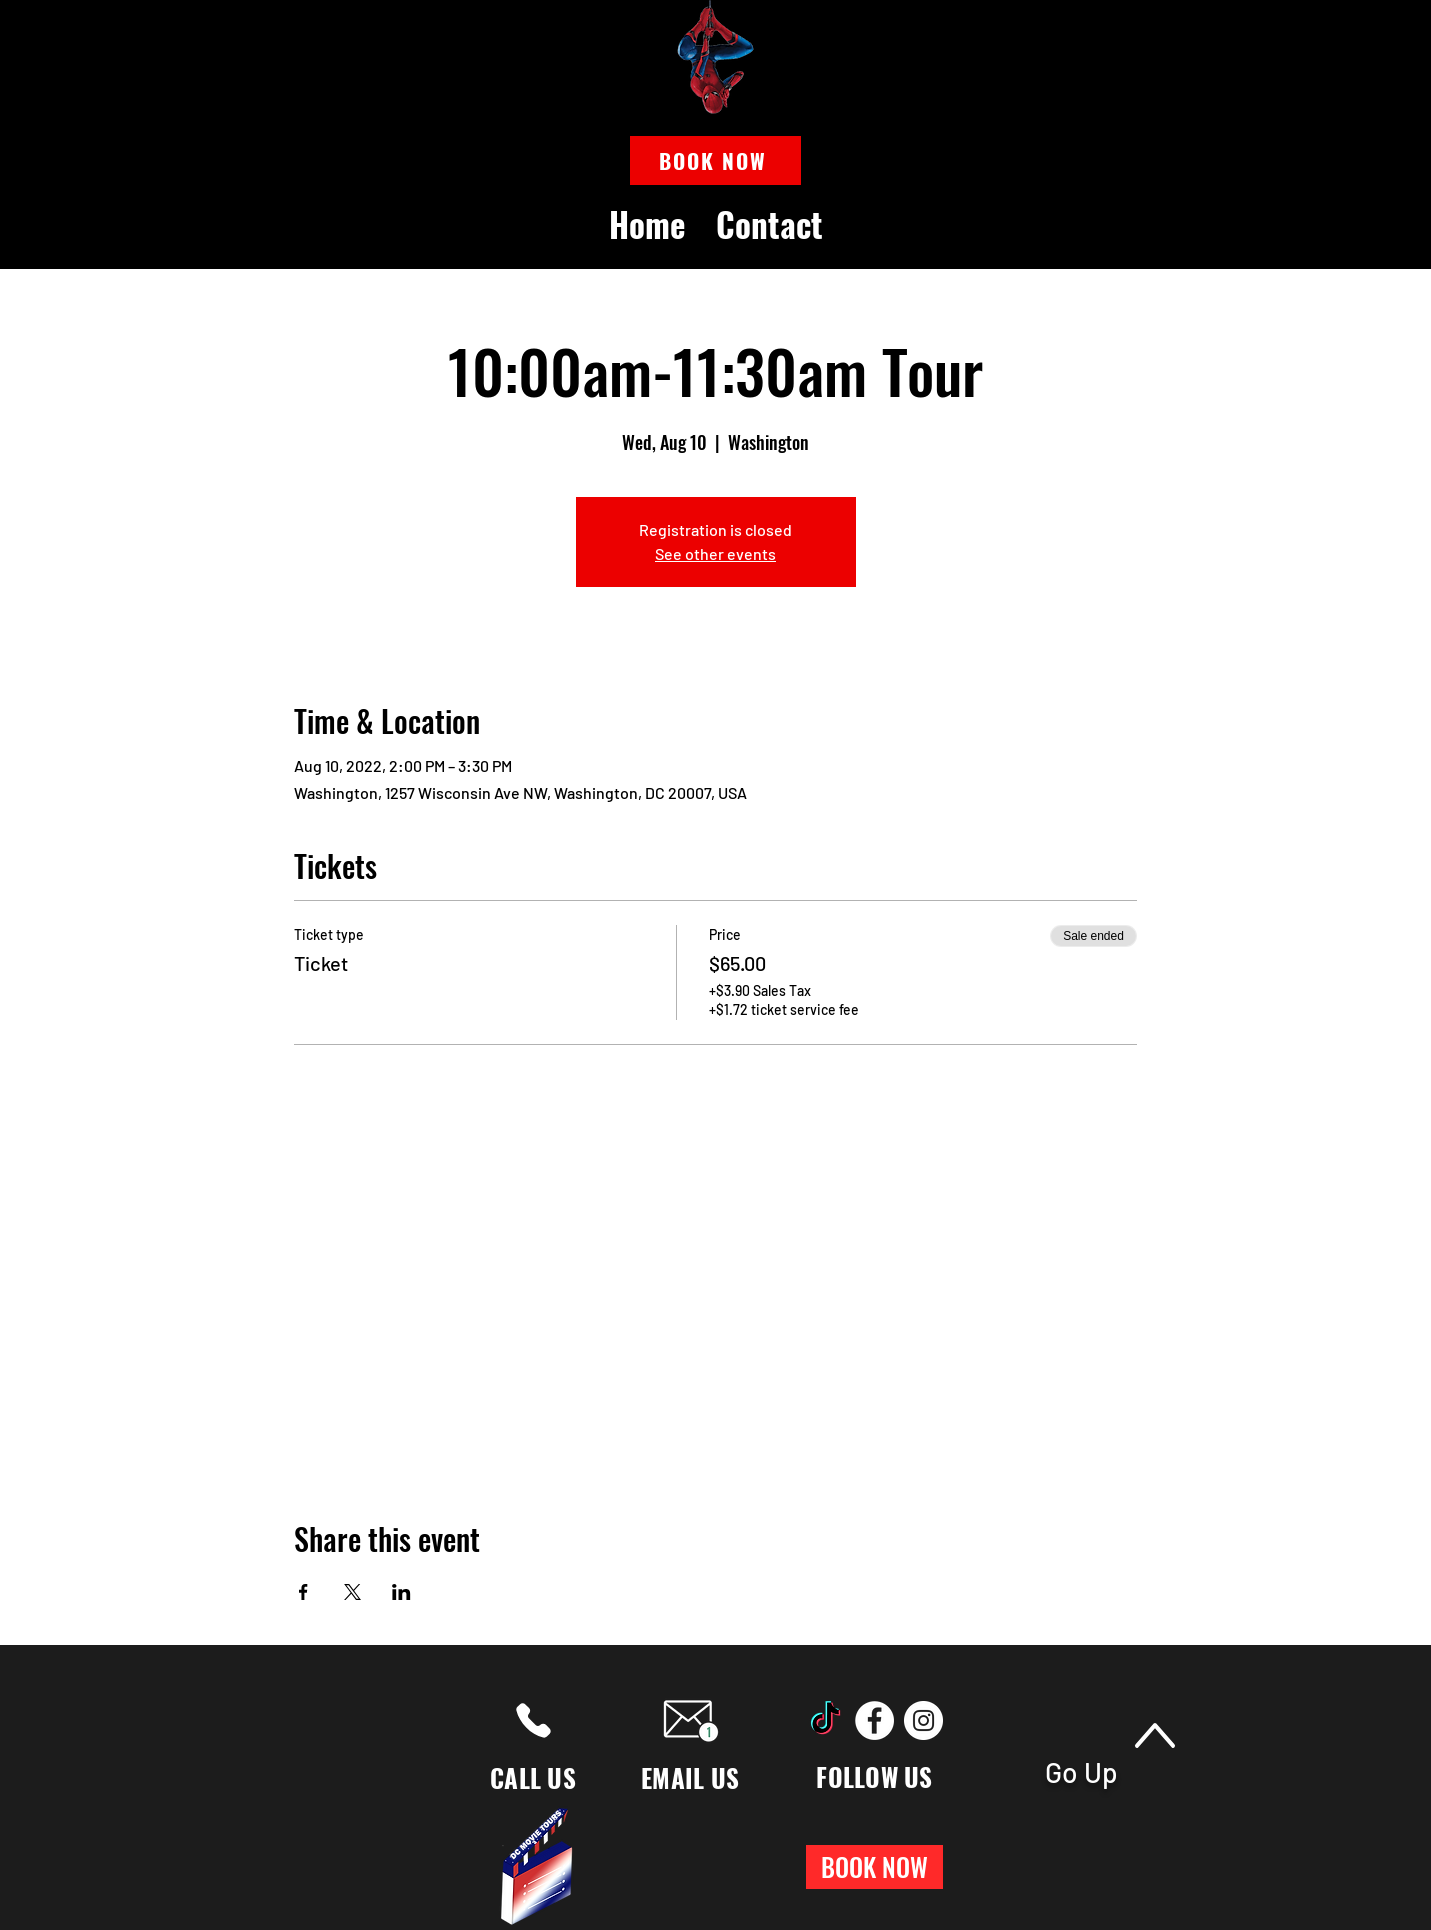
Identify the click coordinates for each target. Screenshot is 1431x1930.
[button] (715, 160)
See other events (715, 553)
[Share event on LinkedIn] (401, 1592)
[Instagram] (923, 1720)
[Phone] (533, 1720)
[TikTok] (825, 1720)
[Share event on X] (352, 1592)
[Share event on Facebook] (303, 1592)
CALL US (533, 1777)
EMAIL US (690, 1777)
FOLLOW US (874, 1776)
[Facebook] (874, 1720)
